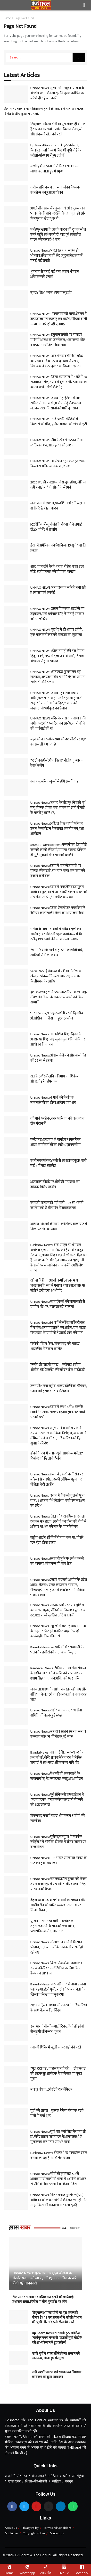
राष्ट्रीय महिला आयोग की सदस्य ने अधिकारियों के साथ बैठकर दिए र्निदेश (58, 2007)
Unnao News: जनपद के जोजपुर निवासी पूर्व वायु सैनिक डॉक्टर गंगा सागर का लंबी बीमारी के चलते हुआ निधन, (57, 808)
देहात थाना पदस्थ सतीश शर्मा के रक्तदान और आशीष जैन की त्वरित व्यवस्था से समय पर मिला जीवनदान (57, 1905)
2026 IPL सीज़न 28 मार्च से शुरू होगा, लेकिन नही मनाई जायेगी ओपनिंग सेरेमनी (58, 485)
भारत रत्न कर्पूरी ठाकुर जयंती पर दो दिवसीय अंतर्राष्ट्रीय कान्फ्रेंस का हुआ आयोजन (56, 1015)
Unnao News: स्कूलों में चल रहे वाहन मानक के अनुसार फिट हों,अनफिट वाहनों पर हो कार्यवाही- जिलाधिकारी (58, 1631)
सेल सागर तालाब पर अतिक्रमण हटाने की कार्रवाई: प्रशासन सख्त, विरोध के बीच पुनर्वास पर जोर (43, 111)
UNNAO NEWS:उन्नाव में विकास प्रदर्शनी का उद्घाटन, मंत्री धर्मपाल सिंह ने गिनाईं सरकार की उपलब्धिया (57, 614)
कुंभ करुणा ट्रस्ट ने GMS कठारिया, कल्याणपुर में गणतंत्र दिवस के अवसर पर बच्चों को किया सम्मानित (58, 997)
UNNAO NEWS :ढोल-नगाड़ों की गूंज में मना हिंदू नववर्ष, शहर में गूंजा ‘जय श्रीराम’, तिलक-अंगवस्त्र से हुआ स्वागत (57, 656)
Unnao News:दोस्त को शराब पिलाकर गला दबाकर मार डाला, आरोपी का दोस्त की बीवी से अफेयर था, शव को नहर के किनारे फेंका (58, 1521)
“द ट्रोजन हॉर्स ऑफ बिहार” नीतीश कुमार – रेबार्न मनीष (56, 763)
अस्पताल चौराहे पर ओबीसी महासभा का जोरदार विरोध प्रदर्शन (54, 1184)
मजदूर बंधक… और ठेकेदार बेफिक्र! (51, 2089)
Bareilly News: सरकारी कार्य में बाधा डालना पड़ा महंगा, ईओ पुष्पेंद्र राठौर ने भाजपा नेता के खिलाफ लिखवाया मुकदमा (58, 1989)
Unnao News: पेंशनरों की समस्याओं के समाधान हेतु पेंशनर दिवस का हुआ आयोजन (56, 1776)
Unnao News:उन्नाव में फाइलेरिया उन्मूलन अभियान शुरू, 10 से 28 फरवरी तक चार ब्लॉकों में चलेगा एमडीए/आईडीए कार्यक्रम (58, 892)
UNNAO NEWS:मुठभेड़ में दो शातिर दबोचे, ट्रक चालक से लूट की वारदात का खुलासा (56, 632)
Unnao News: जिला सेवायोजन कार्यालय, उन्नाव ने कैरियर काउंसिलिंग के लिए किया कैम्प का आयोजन (56, 1968)
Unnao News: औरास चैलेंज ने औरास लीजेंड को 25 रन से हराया (58, 1058)
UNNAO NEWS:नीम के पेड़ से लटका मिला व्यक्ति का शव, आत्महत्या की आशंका (56, 442)
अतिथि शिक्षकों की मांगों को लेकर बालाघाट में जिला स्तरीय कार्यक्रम (58, 1226)
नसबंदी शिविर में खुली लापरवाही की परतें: (56, 2047)
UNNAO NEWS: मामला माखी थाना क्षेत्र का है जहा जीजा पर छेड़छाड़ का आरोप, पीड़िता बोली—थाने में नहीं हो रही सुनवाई (58, 319)
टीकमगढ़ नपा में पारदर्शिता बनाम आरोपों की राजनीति (57, 1818)
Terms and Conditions (57, 2527)
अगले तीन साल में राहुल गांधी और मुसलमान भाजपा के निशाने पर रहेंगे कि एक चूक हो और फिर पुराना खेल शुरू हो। (57, 213)
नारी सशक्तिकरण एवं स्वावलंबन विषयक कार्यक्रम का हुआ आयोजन (55, 190)
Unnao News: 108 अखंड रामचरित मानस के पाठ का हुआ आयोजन (58, 1860)
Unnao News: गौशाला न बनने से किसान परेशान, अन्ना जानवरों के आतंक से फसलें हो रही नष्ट (56, 1947)
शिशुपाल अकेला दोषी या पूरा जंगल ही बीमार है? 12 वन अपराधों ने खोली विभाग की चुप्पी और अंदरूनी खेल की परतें (57, 129)
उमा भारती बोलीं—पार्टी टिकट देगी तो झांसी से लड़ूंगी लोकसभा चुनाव (57, 2029)
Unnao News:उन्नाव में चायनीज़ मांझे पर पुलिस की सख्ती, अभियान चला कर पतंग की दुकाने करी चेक (57, 871)
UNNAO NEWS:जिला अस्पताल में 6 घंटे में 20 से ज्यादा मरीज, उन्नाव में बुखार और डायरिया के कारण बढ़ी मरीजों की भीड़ (58, 382)
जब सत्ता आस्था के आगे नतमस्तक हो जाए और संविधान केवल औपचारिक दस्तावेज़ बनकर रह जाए (58, 1694)
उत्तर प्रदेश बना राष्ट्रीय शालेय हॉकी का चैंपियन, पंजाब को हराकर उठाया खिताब (58, 1388)
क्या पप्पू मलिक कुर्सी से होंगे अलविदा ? (54, 781)
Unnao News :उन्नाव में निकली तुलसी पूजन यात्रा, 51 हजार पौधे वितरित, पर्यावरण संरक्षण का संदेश (57, 1500)
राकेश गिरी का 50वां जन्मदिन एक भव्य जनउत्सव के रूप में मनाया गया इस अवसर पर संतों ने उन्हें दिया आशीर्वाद (57, 1285)
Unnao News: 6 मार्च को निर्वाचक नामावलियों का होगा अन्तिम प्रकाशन (52, 1100)
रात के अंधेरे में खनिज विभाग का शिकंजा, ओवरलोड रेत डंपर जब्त (55, 1079)
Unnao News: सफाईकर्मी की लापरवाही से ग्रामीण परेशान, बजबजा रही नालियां (57, 1304)
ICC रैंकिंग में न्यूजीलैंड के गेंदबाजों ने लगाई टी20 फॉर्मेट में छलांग (56, 527)
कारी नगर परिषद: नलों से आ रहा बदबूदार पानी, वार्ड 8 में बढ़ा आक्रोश (58, 1163)
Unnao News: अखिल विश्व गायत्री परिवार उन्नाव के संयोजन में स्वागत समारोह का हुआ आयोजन (57, 829)
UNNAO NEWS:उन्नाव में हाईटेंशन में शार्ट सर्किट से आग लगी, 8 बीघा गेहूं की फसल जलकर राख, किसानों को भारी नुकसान (55, 403)
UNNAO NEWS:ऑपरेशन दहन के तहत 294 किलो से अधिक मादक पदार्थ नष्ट (57, 463)
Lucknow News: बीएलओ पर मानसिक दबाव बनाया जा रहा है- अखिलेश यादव (58, 2155)
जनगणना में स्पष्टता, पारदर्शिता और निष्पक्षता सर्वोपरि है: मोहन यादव (57, 505)
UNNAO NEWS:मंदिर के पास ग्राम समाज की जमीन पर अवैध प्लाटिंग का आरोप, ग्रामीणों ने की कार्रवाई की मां (58, 723)
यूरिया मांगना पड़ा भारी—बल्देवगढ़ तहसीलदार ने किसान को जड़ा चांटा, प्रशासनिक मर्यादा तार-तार (52, 1926)
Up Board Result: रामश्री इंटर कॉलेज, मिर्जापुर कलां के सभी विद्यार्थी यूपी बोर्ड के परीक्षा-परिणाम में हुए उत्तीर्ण (55, 150)
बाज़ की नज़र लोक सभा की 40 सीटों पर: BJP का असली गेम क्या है (58, 741)
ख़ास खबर (75, 2227)
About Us (11, 2527)
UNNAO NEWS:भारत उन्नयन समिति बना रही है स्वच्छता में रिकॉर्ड (58, 590)
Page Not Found (24, 18)
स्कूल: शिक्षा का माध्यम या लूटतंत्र (51, 293)
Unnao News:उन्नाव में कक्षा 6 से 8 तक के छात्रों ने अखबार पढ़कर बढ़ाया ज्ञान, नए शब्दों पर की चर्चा (57, 1412)
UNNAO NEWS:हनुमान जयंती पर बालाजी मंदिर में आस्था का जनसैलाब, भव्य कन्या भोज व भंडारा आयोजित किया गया (57, 340)
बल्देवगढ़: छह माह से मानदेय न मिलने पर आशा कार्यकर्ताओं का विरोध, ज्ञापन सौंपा (55, 1142)
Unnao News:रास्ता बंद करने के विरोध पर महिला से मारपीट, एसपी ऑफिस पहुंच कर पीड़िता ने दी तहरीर (56, 1479)
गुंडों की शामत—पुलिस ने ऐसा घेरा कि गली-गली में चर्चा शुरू (57, 2113)
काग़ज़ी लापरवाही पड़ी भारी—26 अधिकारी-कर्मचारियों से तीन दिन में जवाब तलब (57, 1205)
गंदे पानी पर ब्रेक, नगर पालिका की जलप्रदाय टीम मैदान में (57, 1121)
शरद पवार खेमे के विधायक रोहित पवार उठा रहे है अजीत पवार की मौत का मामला (57, 569)
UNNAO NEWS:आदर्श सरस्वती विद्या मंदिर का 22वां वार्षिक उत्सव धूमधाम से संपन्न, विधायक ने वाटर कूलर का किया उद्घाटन (56, 361)
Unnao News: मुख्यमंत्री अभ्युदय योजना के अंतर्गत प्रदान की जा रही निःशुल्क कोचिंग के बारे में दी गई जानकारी (57, 93)
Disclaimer (11, 2533)
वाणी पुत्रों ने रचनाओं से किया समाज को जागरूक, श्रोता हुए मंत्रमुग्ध (54, 168)
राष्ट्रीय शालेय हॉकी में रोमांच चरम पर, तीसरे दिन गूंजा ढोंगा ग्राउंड (56, 1540)
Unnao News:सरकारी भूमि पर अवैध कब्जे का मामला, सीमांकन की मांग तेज (57, 1561)
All (64, 2227)
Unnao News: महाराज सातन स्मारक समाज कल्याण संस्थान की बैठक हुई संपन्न (58, 1734)
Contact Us (57, 2533)
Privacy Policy (30, 2527)
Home (7, 18)
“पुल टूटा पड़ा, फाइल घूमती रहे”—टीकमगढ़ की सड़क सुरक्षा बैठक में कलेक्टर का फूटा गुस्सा (58, 2074)
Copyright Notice (34, 2533)
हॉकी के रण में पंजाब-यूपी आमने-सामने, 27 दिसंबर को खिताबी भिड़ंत (56, 1456)
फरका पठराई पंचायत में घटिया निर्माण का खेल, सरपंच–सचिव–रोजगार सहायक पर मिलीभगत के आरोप (56, 976)
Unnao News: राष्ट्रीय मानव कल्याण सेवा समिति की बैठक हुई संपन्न (56, 1712)
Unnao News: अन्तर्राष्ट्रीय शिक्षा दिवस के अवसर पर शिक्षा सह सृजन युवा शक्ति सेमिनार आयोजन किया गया (57, 1039)
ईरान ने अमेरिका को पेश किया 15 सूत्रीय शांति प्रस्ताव (58, 548)
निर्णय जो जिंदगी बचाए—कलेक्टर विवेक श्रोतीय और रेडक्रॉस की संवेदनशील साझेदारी (57, 1367)
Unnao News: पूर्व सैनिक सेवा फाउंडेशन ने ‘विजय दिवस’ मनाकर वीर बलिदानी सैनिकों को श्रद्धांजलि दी (56, 1800)
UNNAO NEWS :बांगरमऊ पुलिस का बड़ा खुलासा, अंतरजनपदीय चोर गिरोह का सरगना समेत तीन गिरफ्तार (57, 677)
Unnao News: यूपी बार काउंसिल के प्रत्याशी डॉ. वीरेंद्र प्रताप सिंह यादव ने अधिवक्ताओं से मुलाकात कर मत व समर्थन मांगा (58, 2137)
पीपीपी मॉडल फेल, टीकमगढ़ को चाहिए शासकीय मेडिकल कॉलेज (55, 1346)
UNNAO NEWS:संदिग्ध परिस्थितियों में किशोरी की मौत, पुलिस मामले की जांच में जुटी (58, 421)
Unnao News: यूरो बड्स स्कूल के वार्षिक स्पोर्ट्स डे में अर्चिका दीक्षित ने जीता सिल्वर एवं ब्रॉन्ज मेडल (58, 1842)
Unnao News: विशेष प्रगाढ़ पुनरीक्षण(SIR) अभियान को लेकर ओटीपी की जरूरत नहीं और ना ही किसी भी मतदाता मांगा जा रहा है (58, 2200)
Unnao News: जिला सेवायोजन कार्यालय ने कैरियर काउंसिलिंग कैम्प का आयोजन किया (57, 910)
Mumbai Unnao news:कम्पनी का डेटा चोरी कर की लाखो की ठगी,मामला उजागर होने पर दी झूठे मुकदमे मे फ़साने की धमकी (58, 850)
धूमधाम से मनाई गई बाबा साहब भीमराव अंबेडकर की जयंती (54, 274)
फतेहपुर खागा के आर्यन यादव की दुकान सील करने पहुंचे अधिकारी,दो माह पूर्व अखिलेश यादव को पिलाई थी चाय (58, 234)
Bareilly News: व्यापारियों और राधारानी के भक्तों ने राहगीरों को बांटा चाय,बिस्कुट (56, 1649)
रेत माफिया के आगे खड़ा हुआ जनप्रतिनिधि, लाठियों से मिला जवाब (56, 952)
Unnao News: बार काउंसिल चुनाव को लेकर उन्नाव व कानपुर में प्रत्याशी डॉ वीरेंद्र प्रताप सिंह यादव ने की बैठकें (58, 1884)
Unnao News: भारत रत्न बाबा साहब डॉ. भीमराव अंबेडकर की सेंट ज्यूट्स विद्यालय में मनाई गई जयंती (56, 255)
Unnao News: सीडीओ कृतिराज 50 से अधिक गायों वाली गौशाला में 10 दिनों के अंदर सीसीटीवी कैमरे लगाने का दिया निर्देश (58, 2179)
